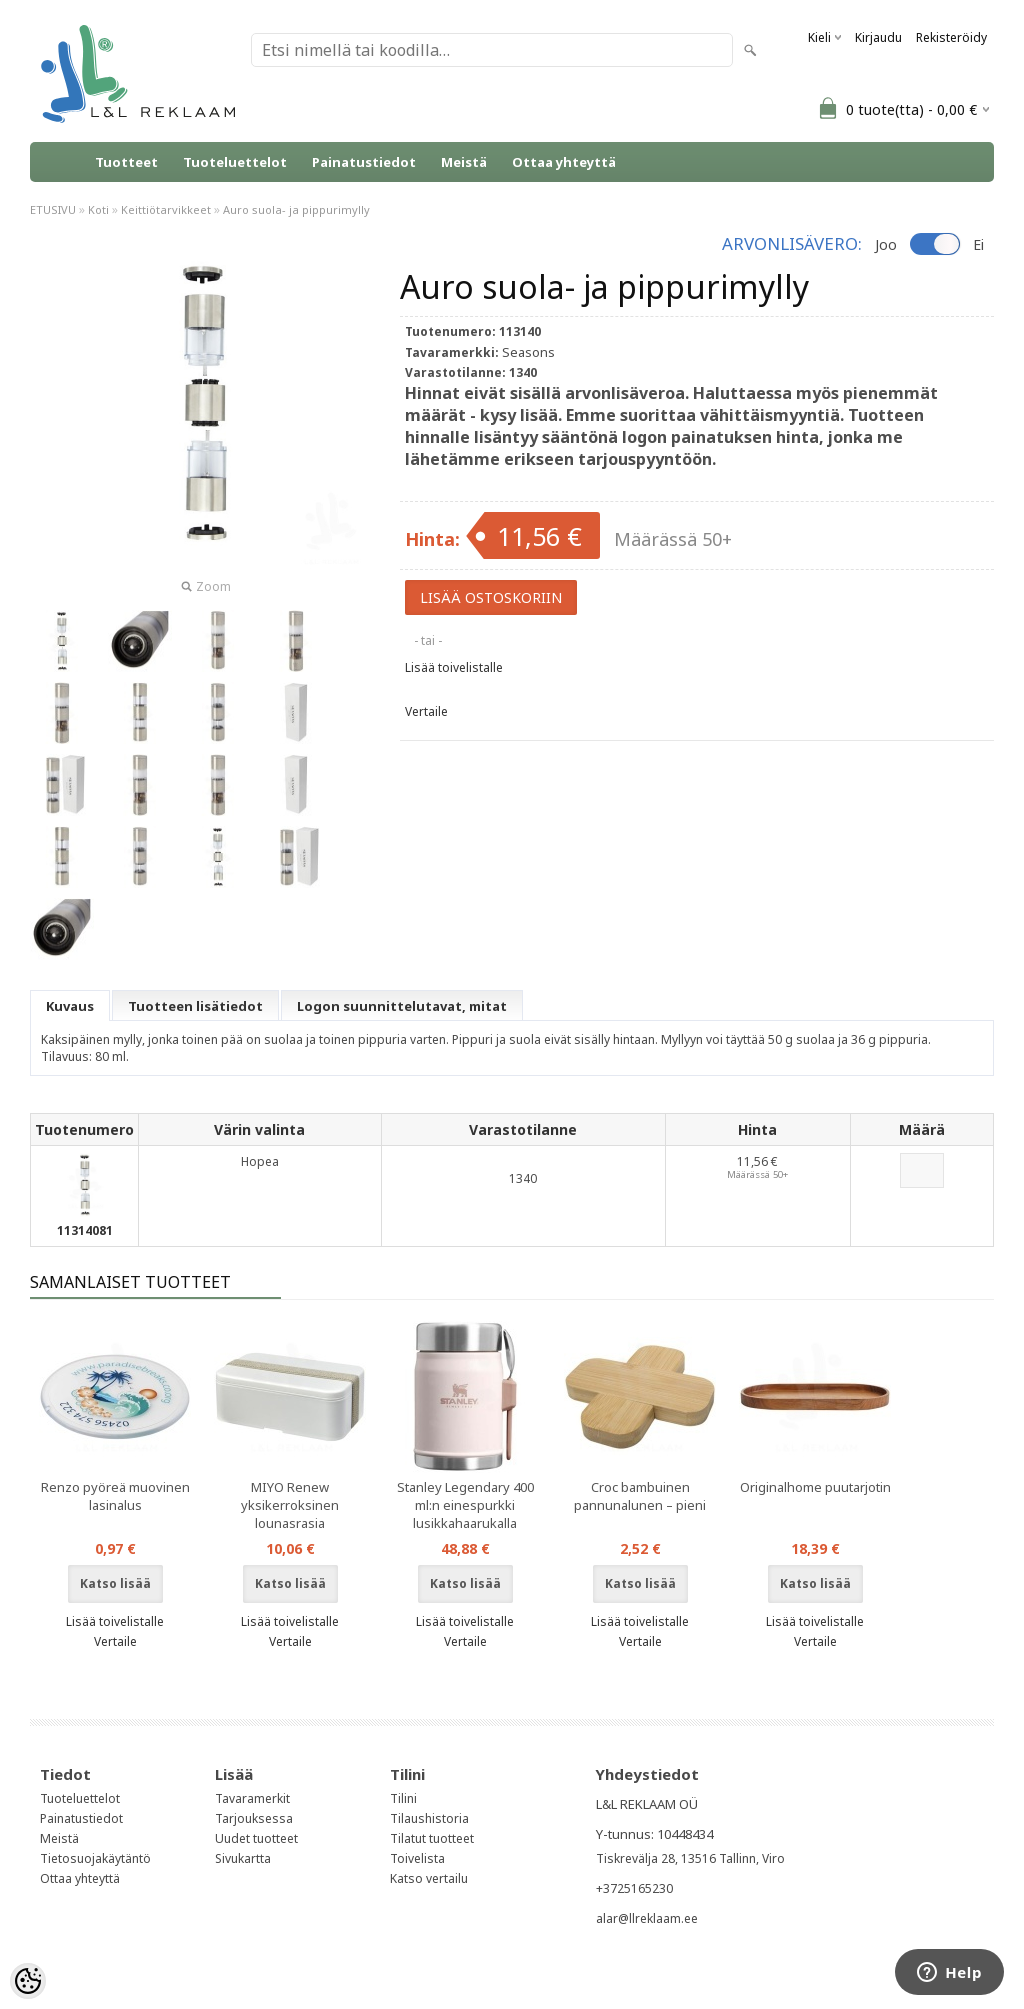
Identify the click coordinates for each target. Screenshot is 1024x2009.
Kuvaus (70, 1006)
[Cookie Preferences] (28, 1981)
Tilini (403, 1798)
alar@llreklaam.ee (647, 1918)
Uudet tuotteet (256, 1838)
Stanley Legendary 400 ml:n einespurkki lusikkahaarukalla (465, 1505)
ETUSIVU (53, 209)
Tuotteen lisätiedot (195, 1006)
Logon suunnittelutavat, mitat (402, 1006)
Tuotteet (126, 162)
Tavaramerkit (252, 1798)
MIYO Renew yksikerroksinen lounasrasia (290, 1505)
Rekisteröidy (951, 37)
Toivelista (417, 1858)
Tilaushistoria (429, 1818)
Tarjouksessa (254, 1818)
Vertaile (426, 711)
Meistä (464, 162)
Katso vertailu (429, 1878)
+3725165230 (634, 1888)
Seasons (528, 352)
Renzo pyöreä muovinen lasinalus (115, 1496)
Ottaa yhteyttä (564, 162)
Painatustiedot (364, 162)
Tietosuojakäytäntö (95, 1858)
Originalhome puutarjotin (815, 1487)
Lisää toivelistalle (454, 667)
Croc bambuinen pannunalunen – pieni (640, 1496)
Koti (98, 209)
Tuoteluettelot (235, 162)
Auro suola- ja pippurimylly (296, 209)
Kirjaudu (878, 37)
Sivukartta (243, 1858)
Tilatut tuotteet (432, 1838)
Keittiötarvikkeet (166, 209)
